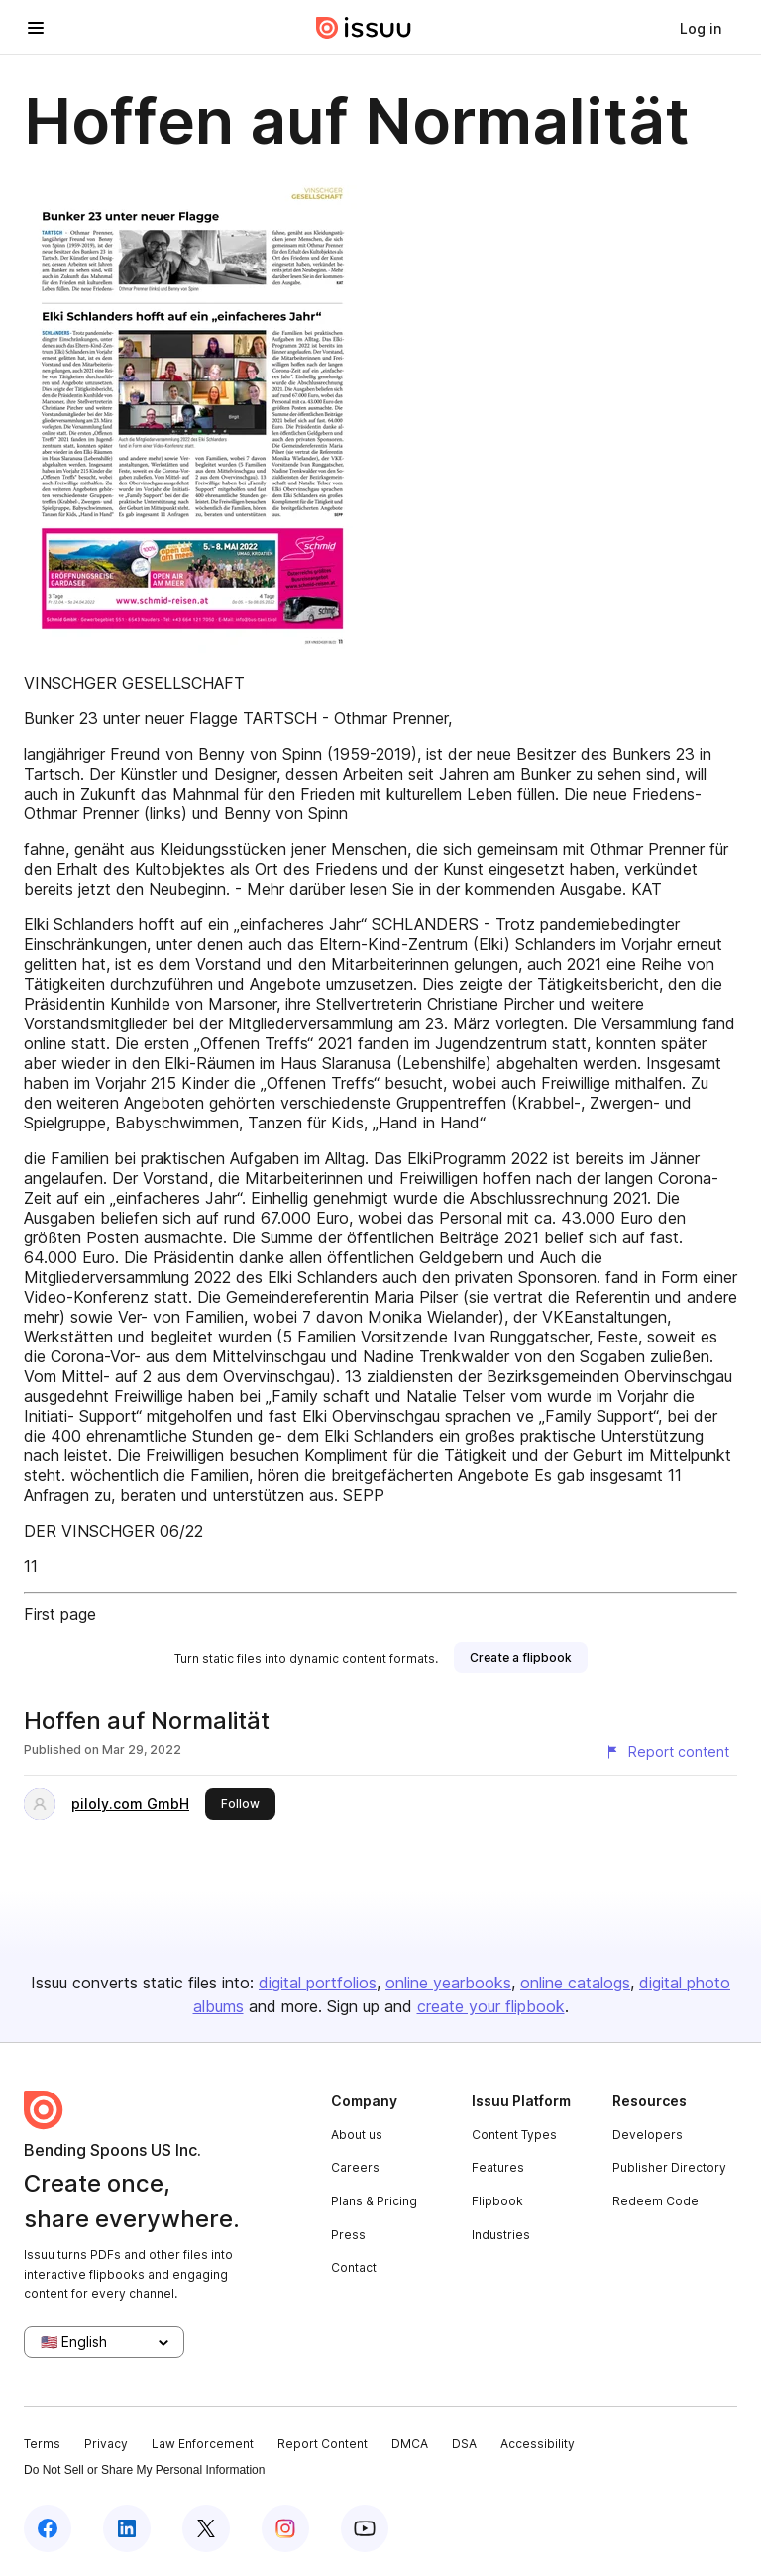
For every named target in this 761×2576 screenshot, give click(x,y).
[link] (700, 28)
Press (348, 2234)
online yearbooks (448, 1982)
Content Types (514, 2134)
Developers (647, 2134)
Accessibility (537, 2443)
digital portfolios (318, 1982)
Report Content (322, 2443)
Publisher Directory (669, 2167)
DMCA (409, 2443)
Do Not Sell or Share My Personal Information (144, 2470)
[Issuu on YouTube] (364, 2528)
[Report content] (667, 1752)
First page (60, 1614)
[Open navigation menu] (35, 28)
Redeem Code (655, 2201)
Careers (355, 2167)
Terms (42, 2443)
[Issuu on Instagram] (285, 2528)
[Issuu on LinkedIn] (127, 2528)
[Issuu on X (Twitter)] (206, 2528)
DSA (464, 2443)
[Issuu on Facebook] (47, 2528)
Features (498, 2167)
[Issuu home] (363, 28)
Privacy (106, 2443)
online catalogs (575, 1982)
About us (356, 2134)
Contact (354, 2267)
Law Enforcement (203, 2443)
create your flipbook (491, 2006)
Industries (501, 2234)
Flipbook (497, 2201)
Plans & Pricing (374, 2201)
